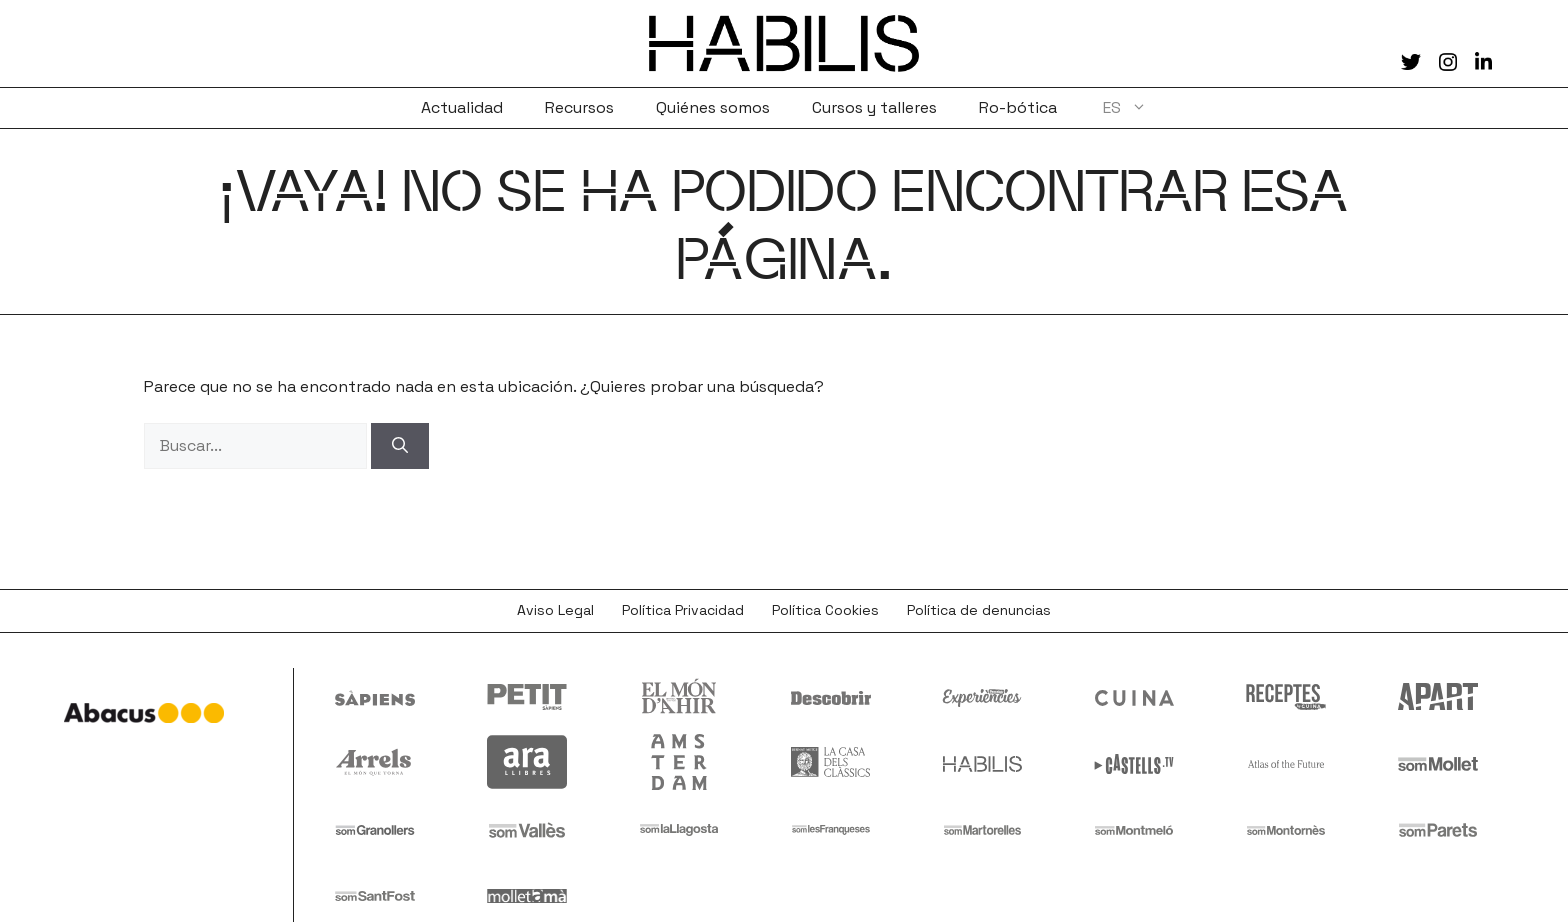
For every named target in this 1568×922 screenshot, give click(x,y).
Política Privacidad (683, 610)
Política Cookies (825, 610)
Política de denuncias (979, 610)
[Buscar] (400, 446)
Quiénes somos (713, 107)
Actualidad (462, 107)
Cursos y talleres (874, 107)
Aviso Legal (555, 610)
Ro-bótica (1018, 107)
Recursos (579, 107)
